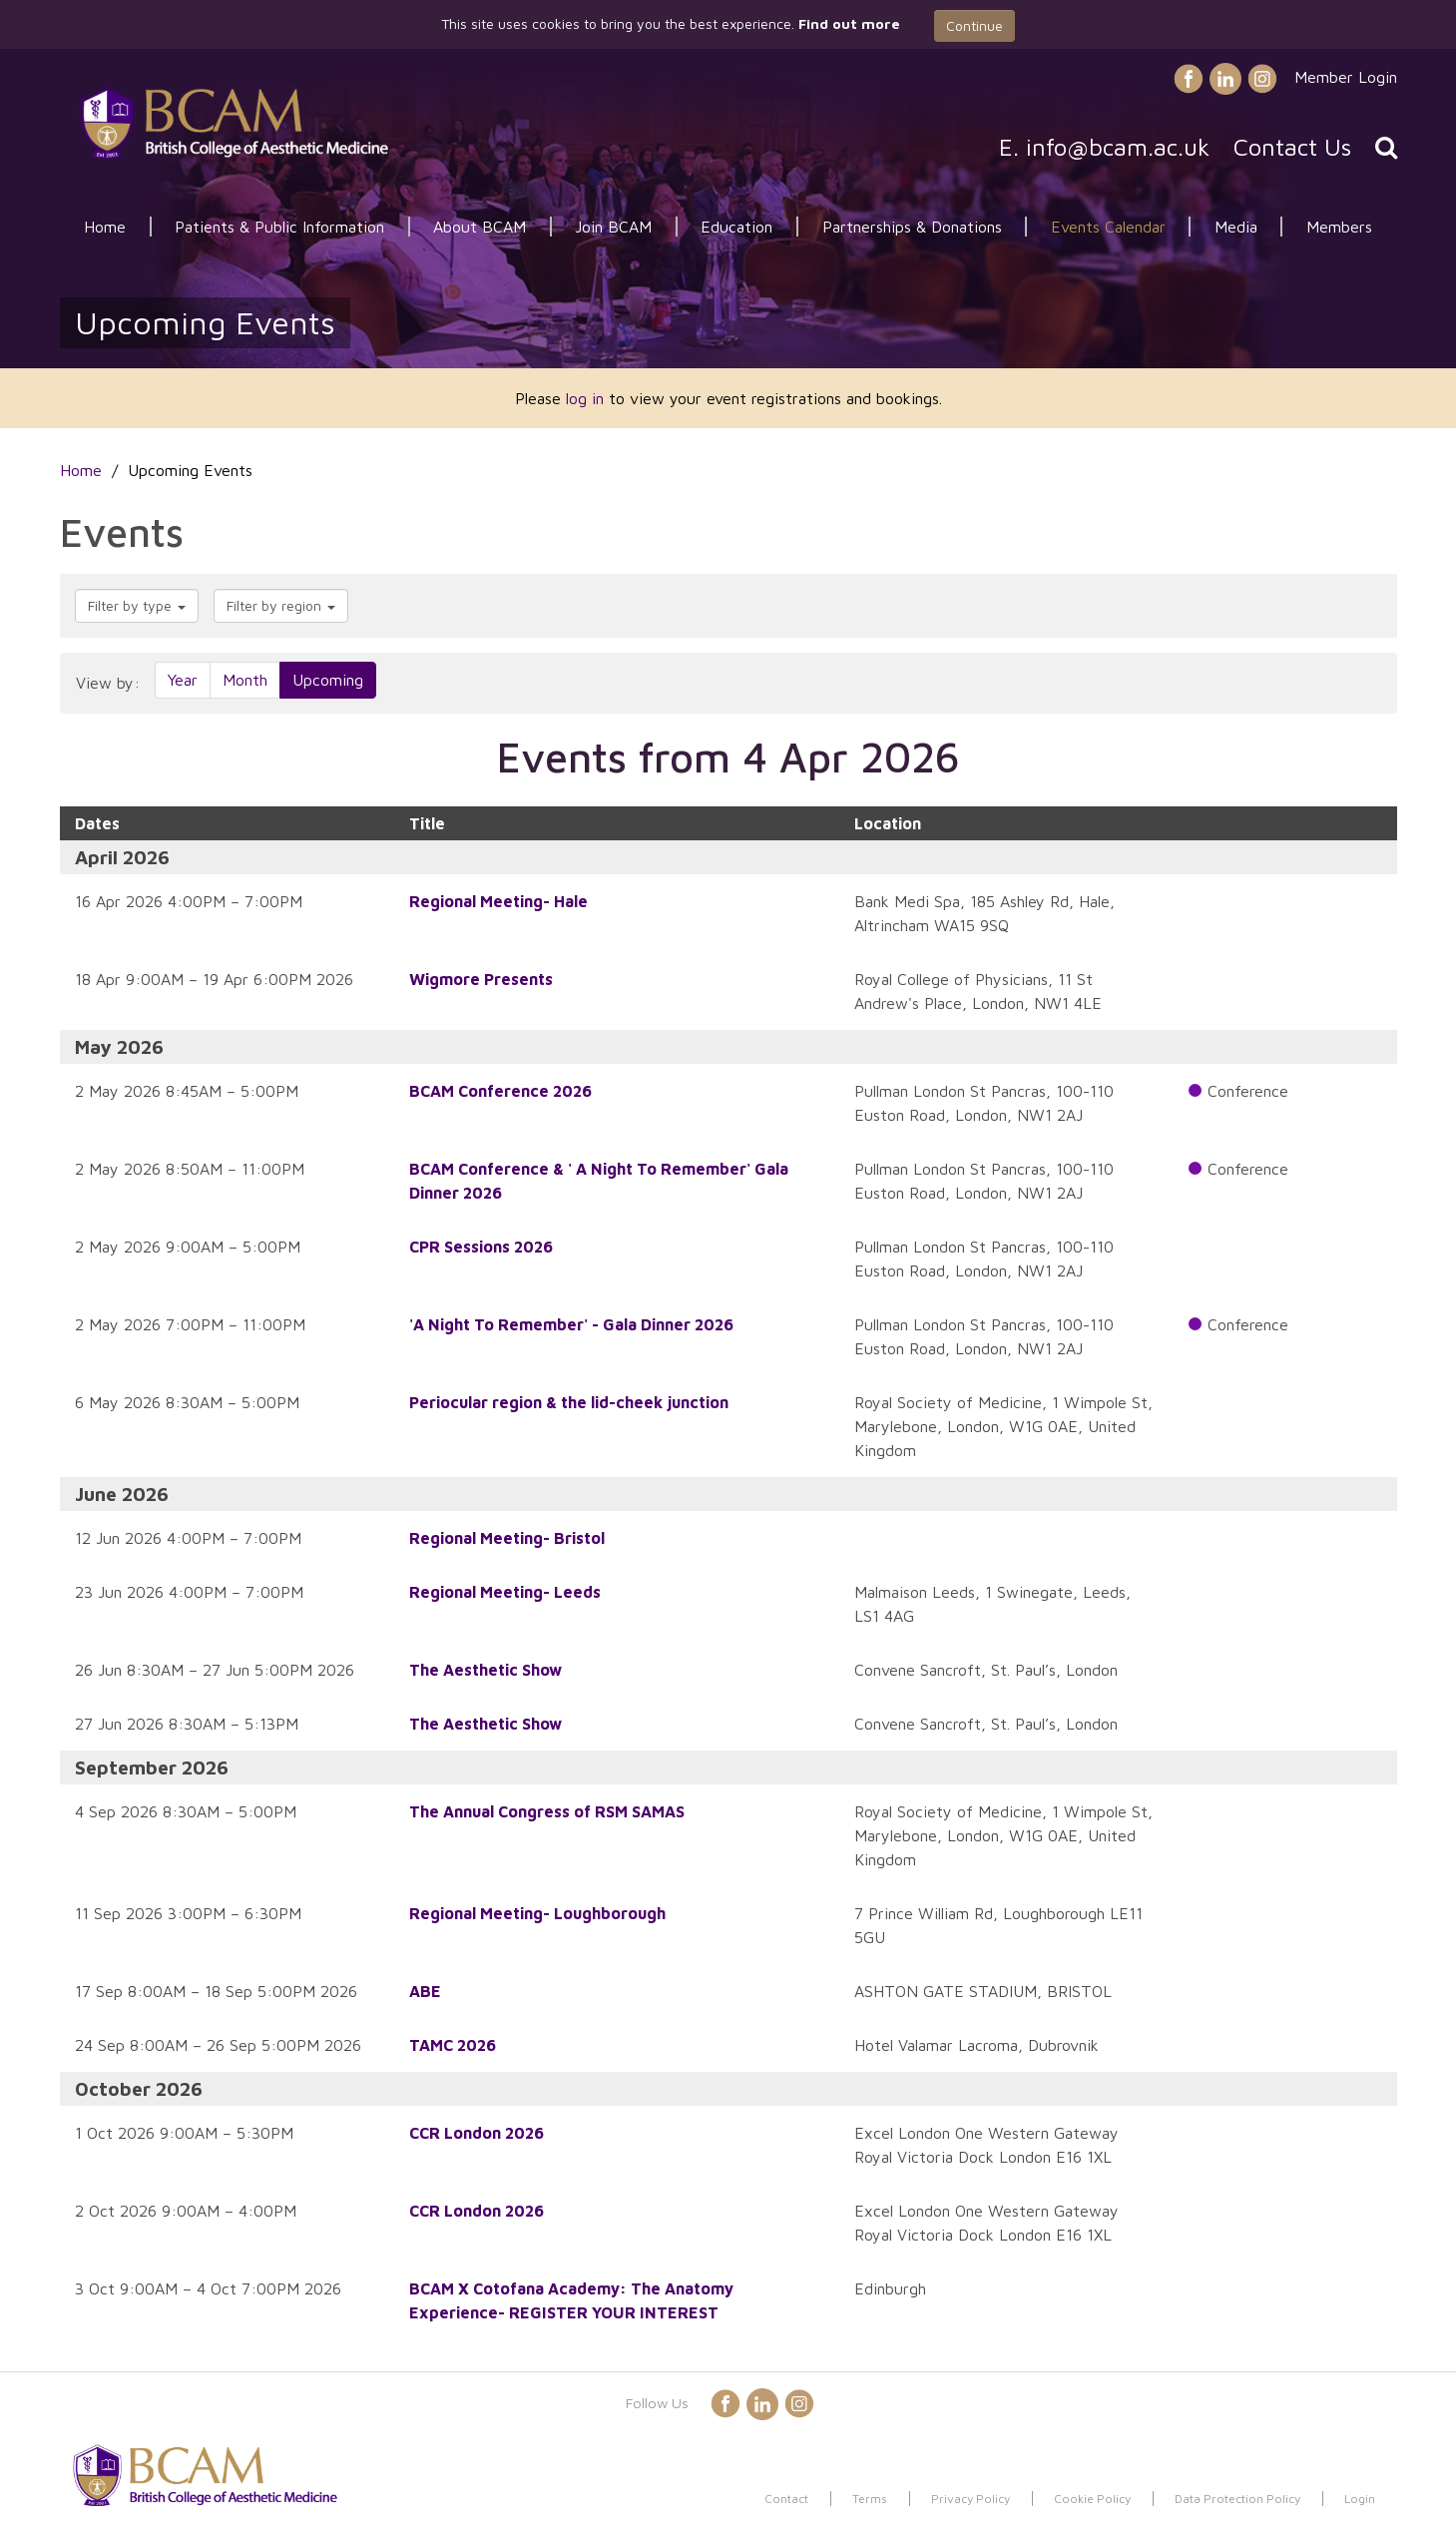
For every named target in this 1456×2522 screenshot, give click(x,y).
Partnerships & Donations (912, 227)
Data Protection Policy (1237, 2498)
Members (1339, 227)
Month (245, 680)
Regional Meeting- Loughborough (537, 1913)
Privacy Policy (970, 2498)
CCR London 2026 (476, 2133)
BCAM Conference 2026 (500, 1091)
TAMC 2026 (452, 2045)
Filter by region (281, 605)
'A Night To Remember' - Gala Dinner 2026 (571, 1324)
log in (585, 398)
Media (1235, 227)
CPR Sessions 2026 (481, 1247)
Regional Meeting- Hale (498, 901)
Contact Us (1292, 147)
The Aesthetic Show (485, 1670)
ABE (425, 1991)
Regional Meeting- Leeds (505, 1592)
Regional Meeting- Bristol (507, 1538)
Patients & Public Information (279, 227)
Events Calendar (1108, 227)
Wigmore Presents (481, 979)
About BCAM (479, 227)
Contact (786, 2498)
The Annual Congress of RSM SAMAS (547, 1811)
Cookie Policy (1092, 2498)
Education (736, 227)
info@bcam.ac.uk (1118, 147)
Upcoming (327, 680)
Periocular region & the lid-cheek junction (568, 1402)
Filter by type (137, 605)
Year (183, 680)
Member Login (1345, 77)
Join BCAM (613, 227)
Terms (869, 2498)
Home (105, 227)
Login (1359, 2498)
